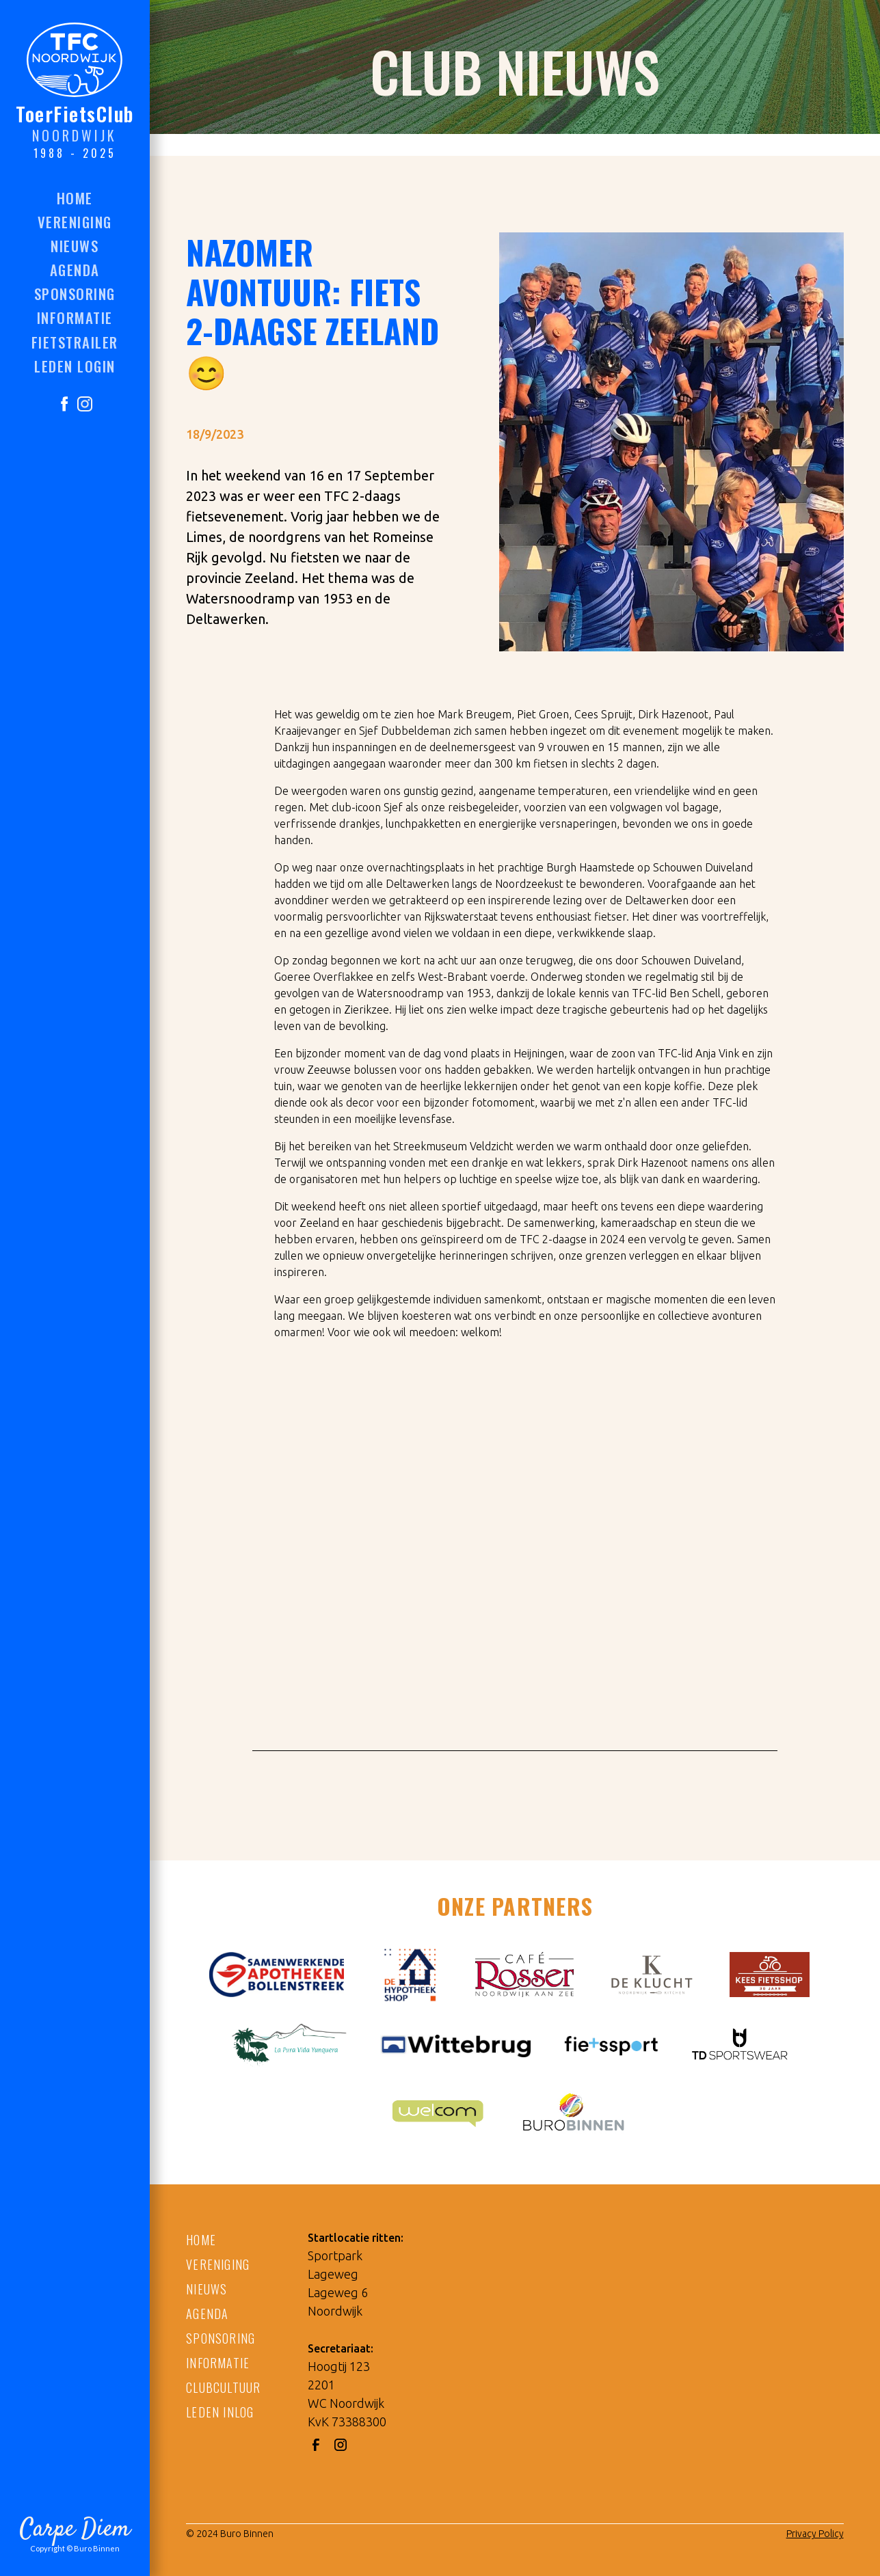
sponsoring (75, 293)
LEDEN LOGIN (75, 366)
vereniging (75, 221)
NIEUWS (206, 2289)
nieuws (74, 245)
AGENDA (207, 2313)
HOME (75, 197)
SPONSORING (220, 2338)
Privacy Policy (815, 2533)
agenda (75, 269)
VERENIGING (218, 2264)
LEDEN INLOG (220, 2412)
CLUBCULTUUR (223, 2387)
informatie (75, 317)
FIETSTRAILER (74, 342)
